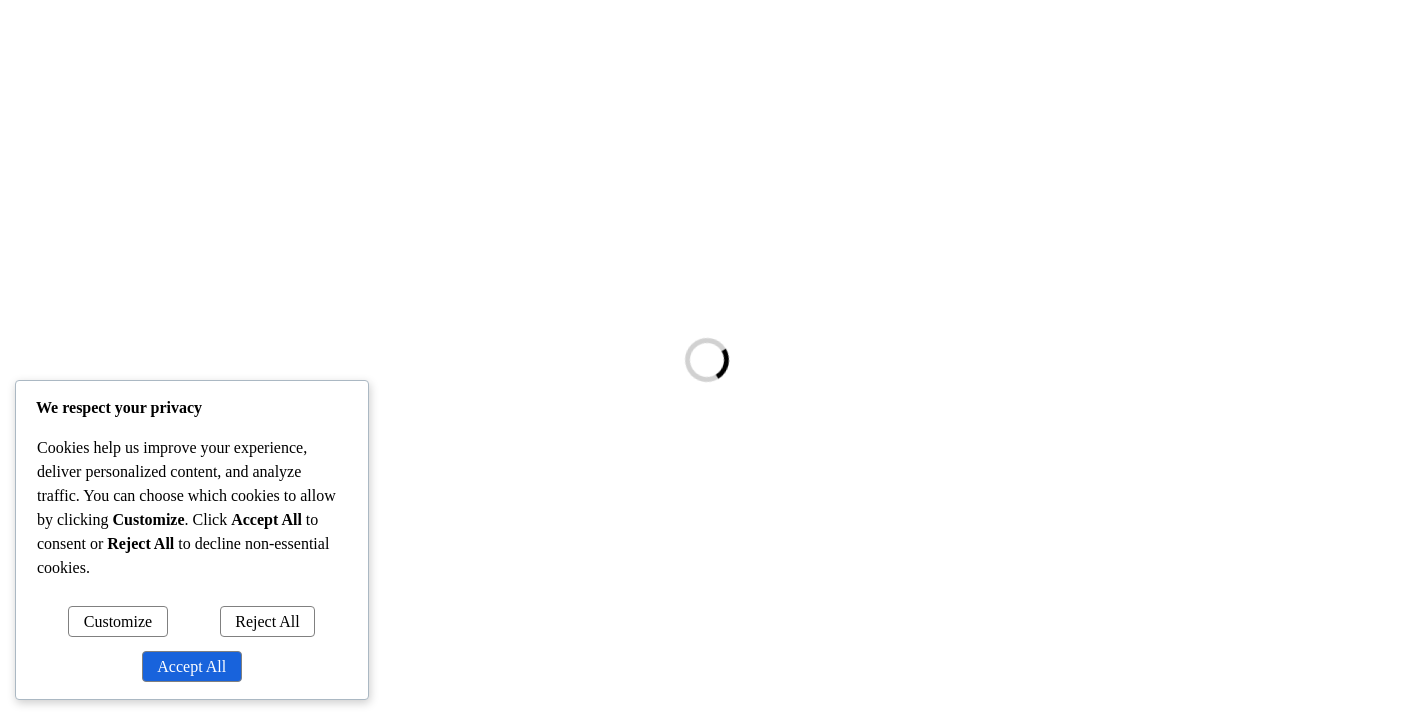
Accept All (191, 666)
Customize (118, 621)
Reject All (267, 621)
